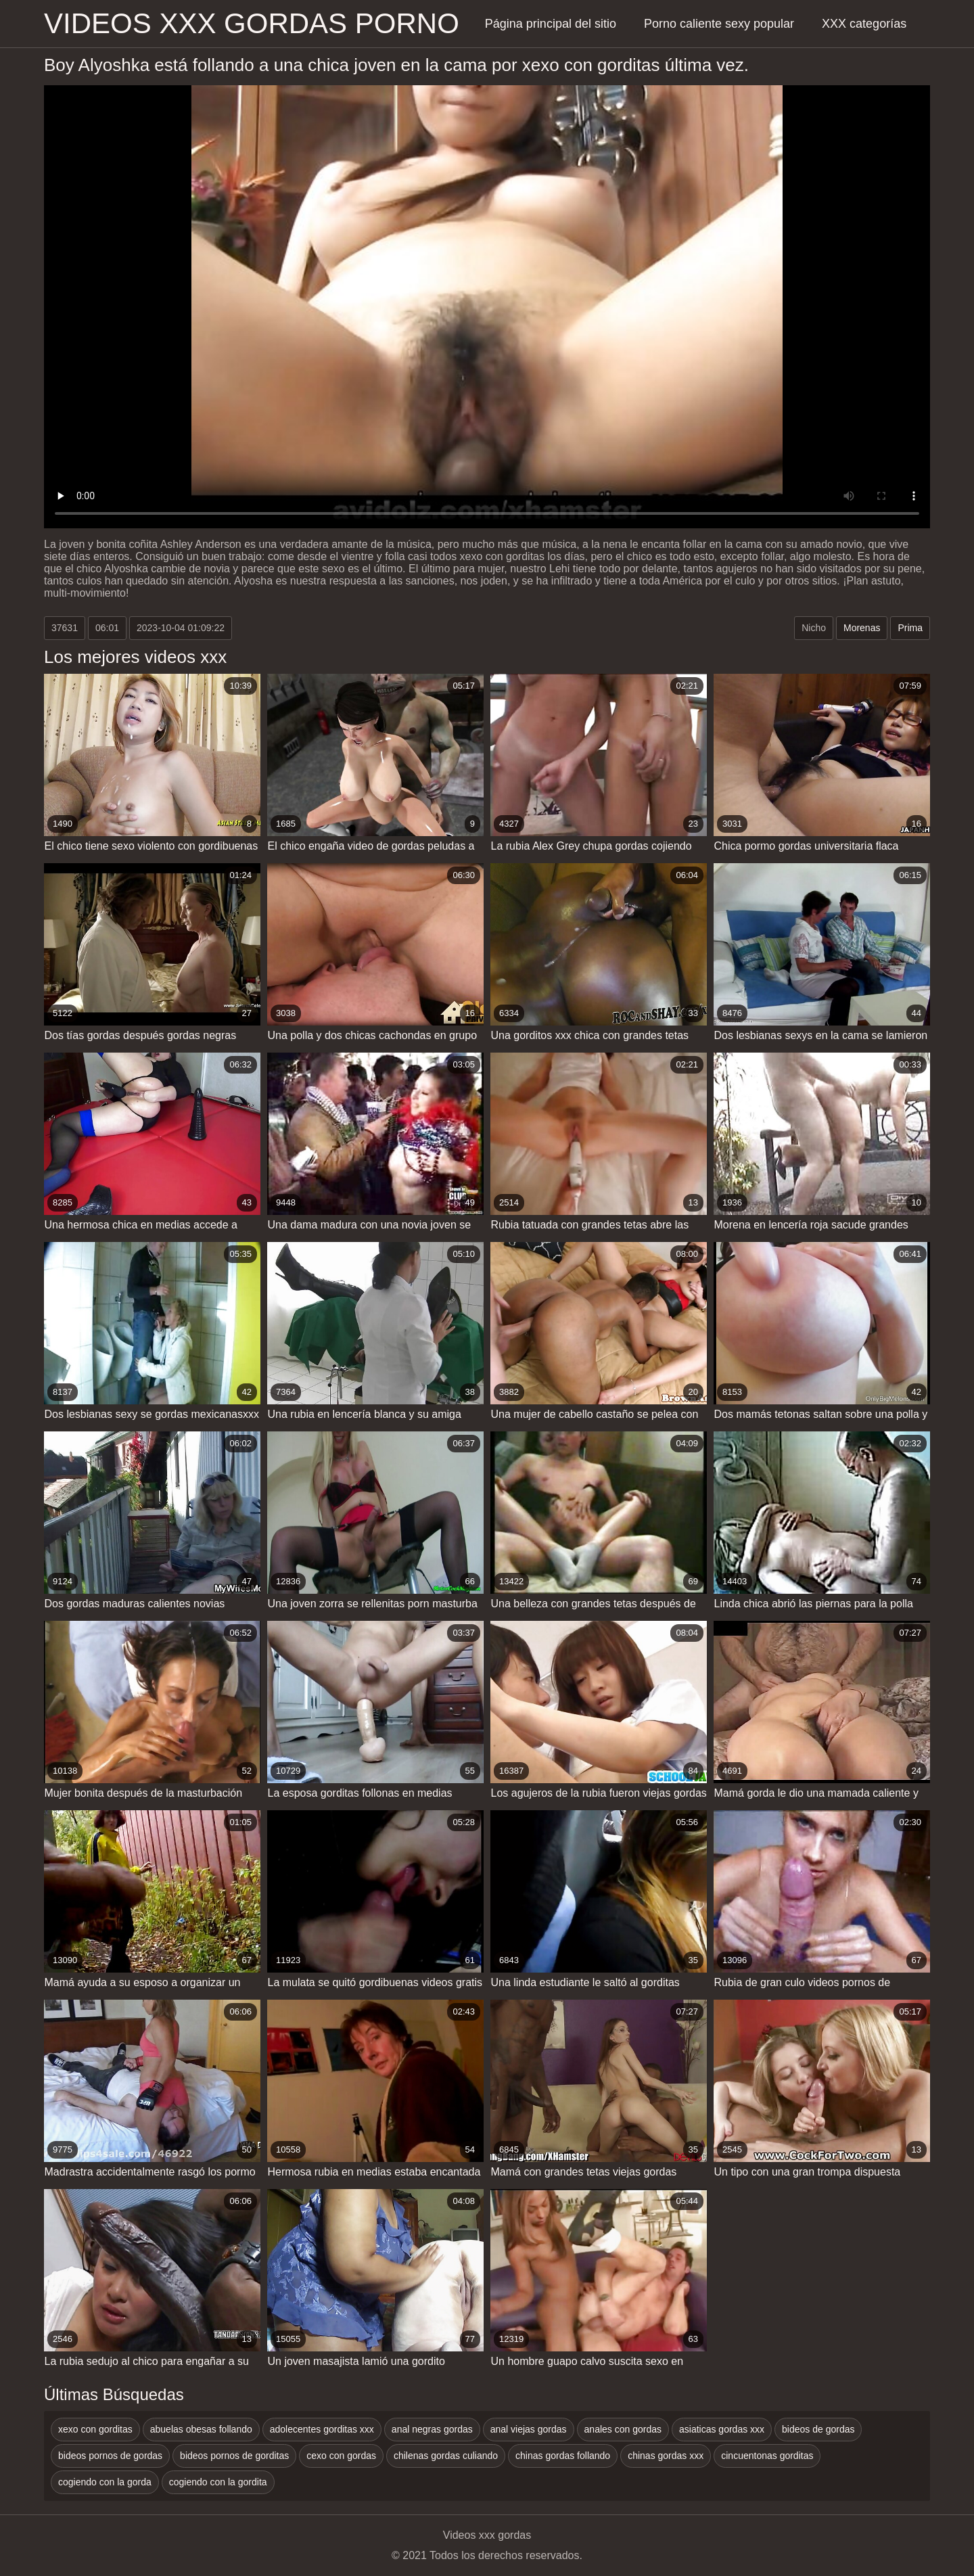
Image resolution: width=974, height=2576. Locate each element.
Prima (910, 627)
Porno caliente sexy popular (719, 23)
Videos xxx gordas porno (251, 23)
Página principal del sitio (550, 23)
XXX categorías (864, 23)
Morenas (861, 627)
